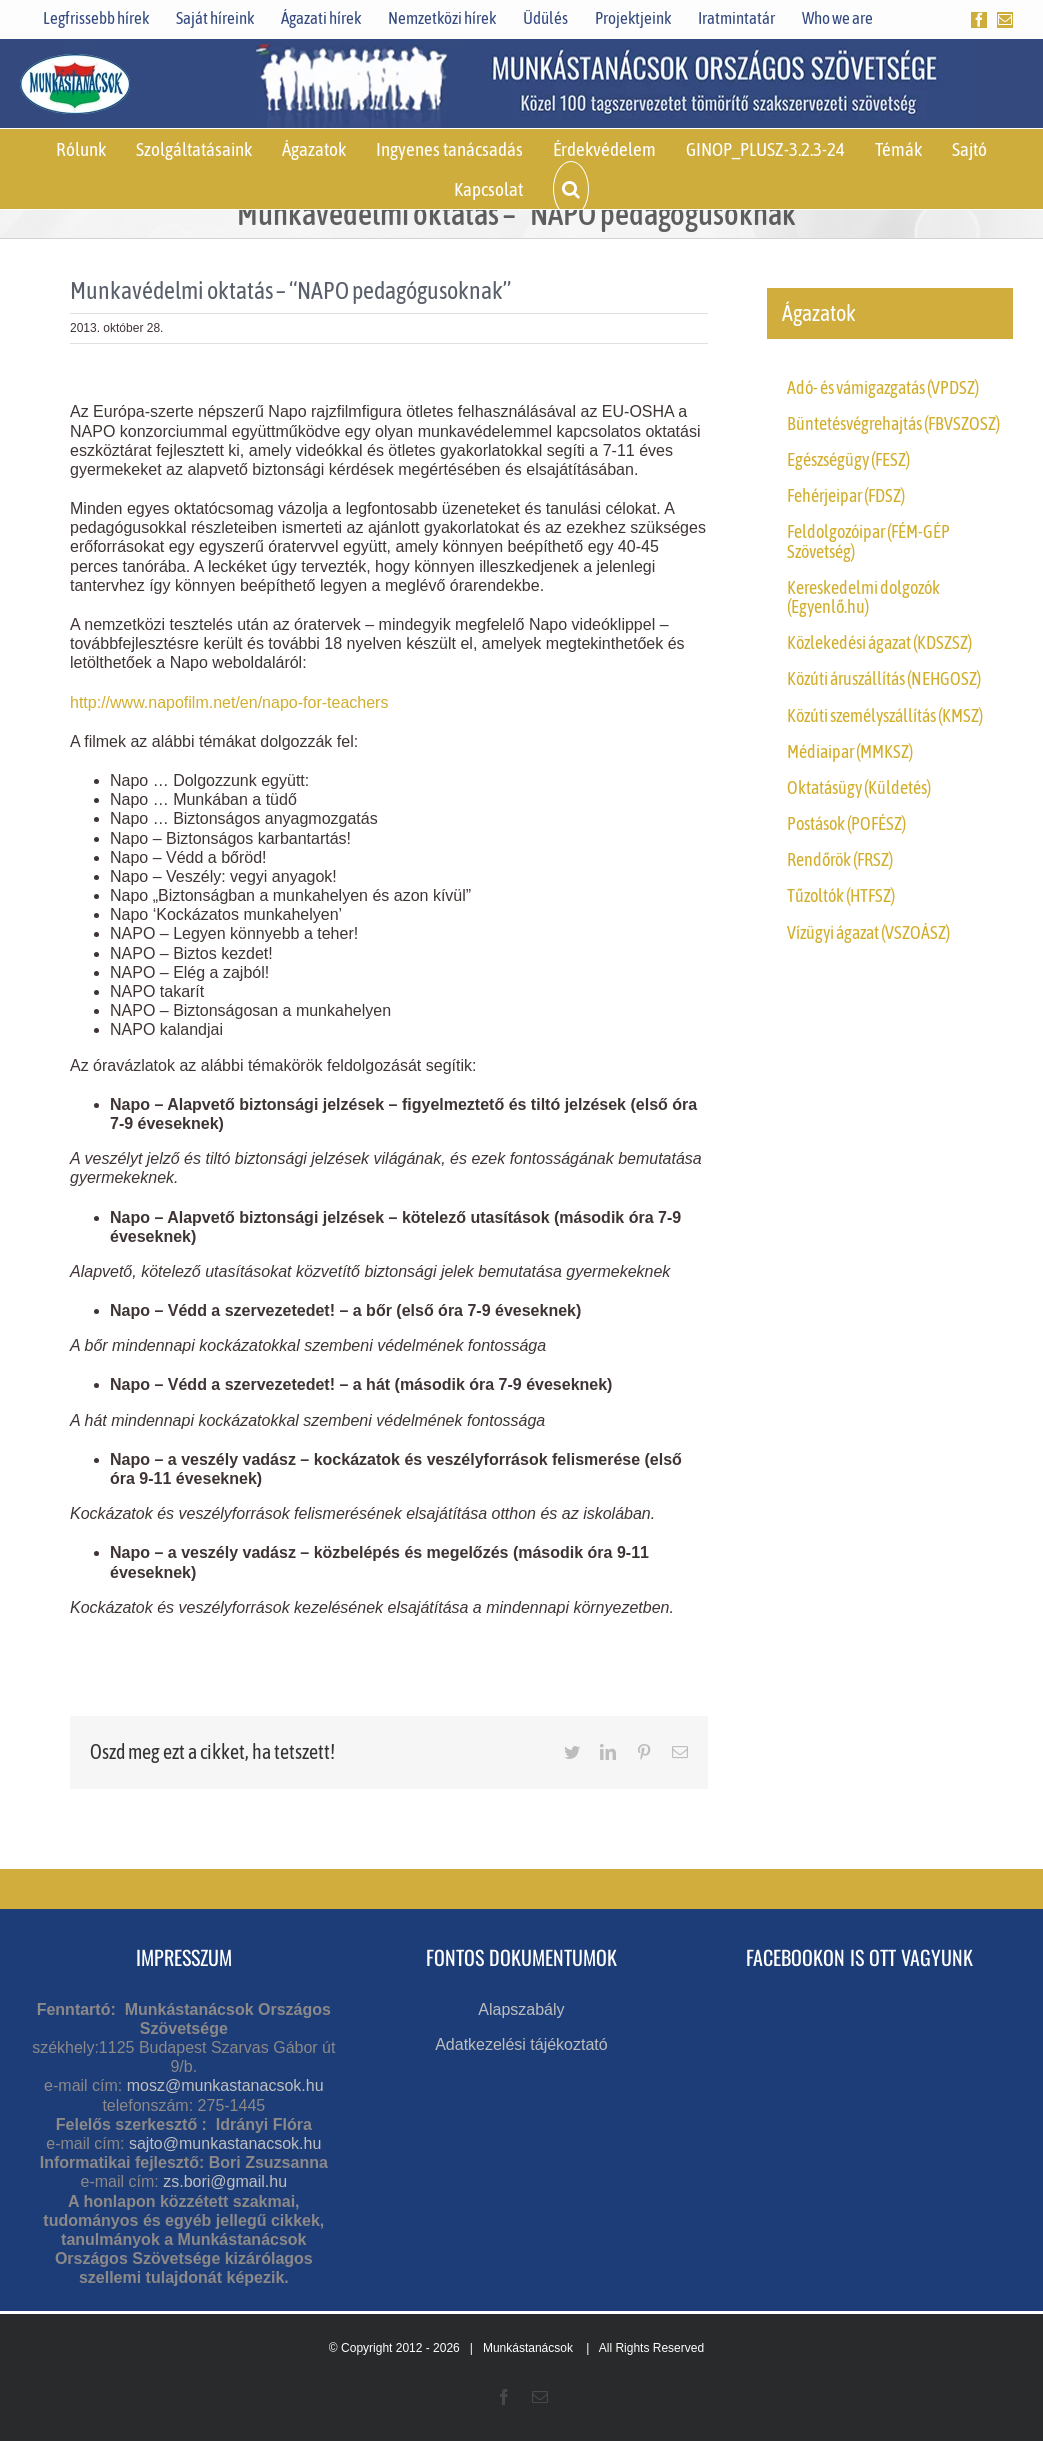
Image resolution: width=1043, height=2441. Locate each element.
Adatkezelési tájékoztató (521, 2044)
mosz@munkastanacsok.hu (225, 2085)
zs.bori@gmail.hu (225, 2181)
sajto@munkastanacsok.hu (225, 2143)
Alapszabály (521, 2009)
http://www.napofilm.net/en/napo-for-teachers (229, 702)
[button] (571, 189)
